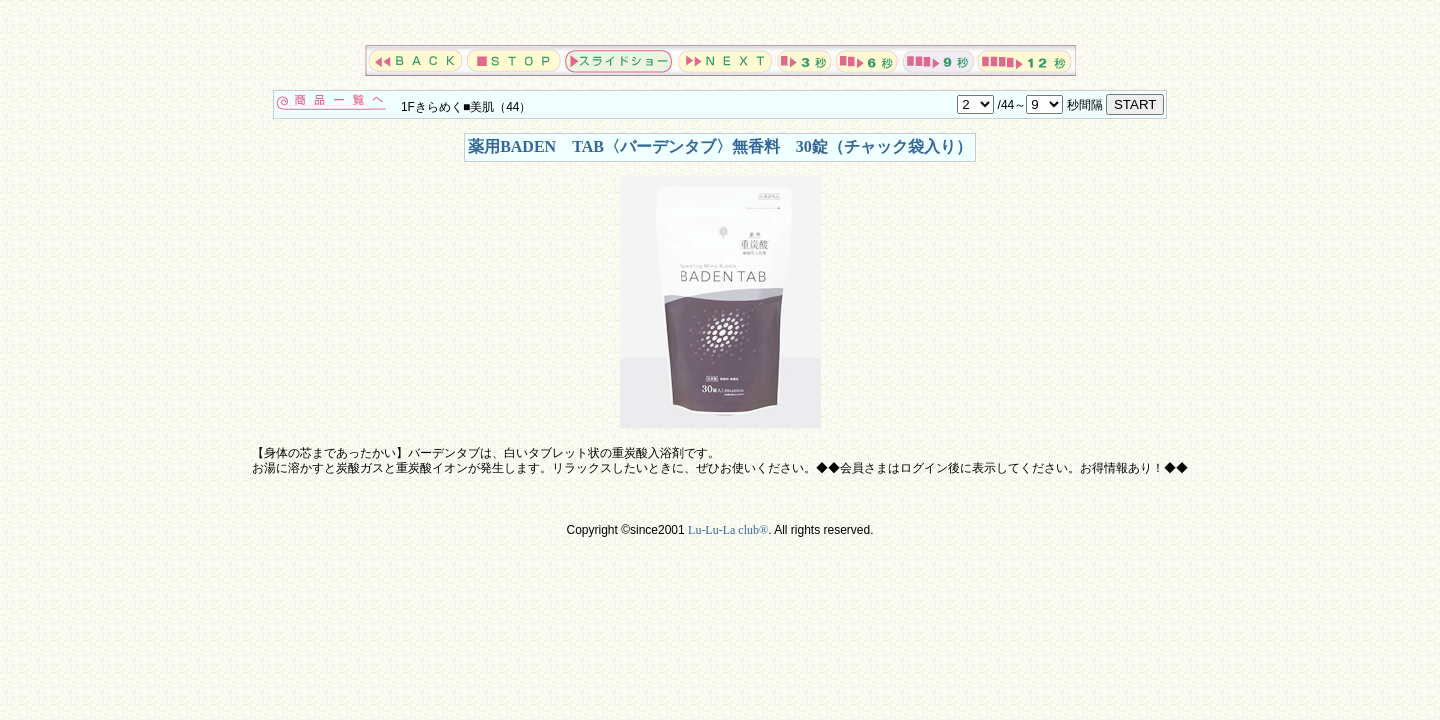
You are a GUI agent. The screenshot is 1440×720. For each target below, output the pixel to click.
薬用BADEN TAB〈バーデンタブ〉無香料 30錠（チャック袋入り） (720, 146)
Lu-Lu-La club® (728, 530)
